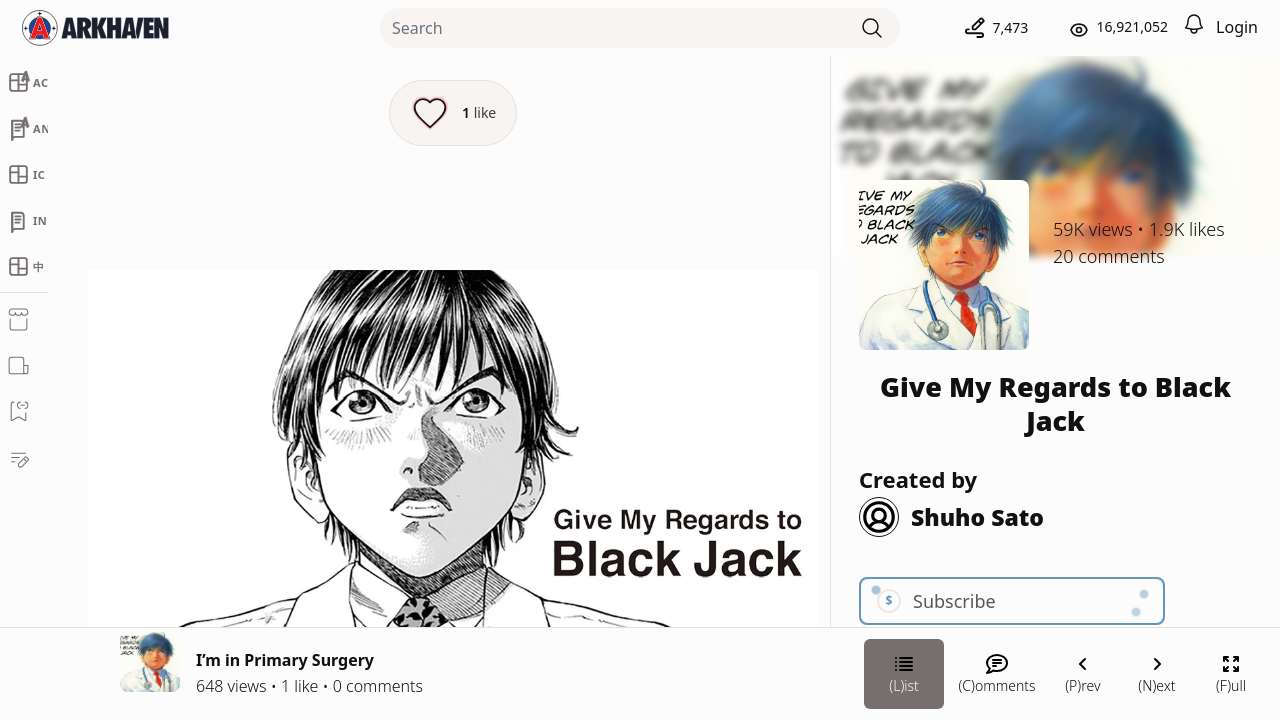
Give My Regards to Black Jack (1055, 403)
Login (1237, 27)
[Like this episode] (453, 113)
